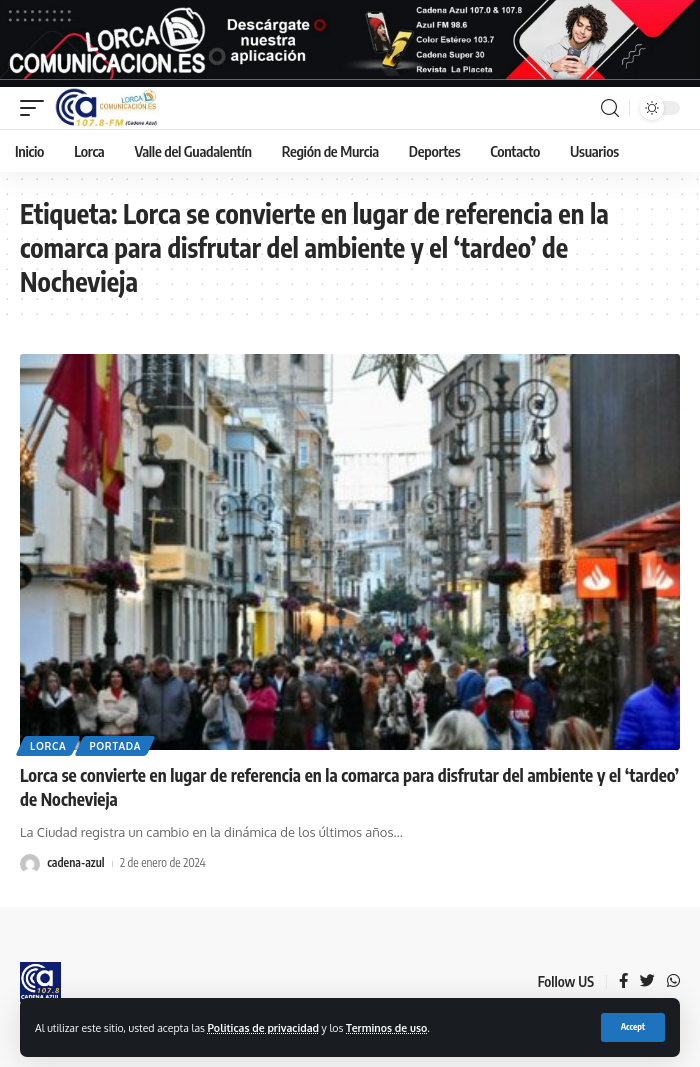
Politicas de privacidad (263, 1027)
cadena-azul (75, 862)
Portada (115, 746)
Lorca (48, 746)
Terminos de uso (386, 1027)
